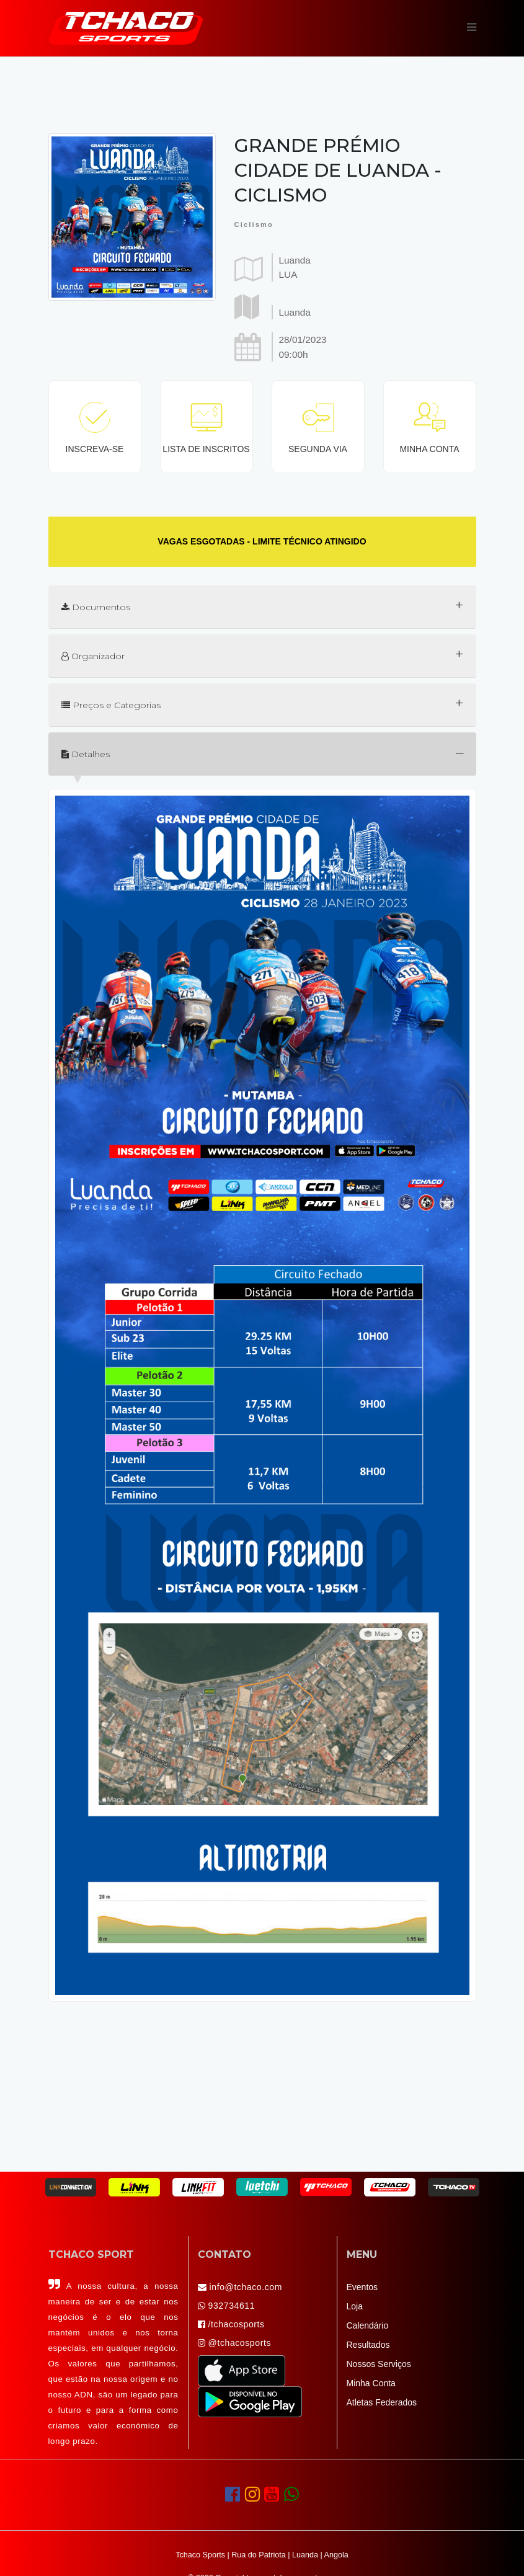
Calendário (368, 2325)
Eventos (362, 2287)
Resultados (368, 2345)
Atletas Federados (382, 2402)
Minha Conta (371, 2383)
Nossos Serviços (379, 2364)
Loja (355, 2306)
